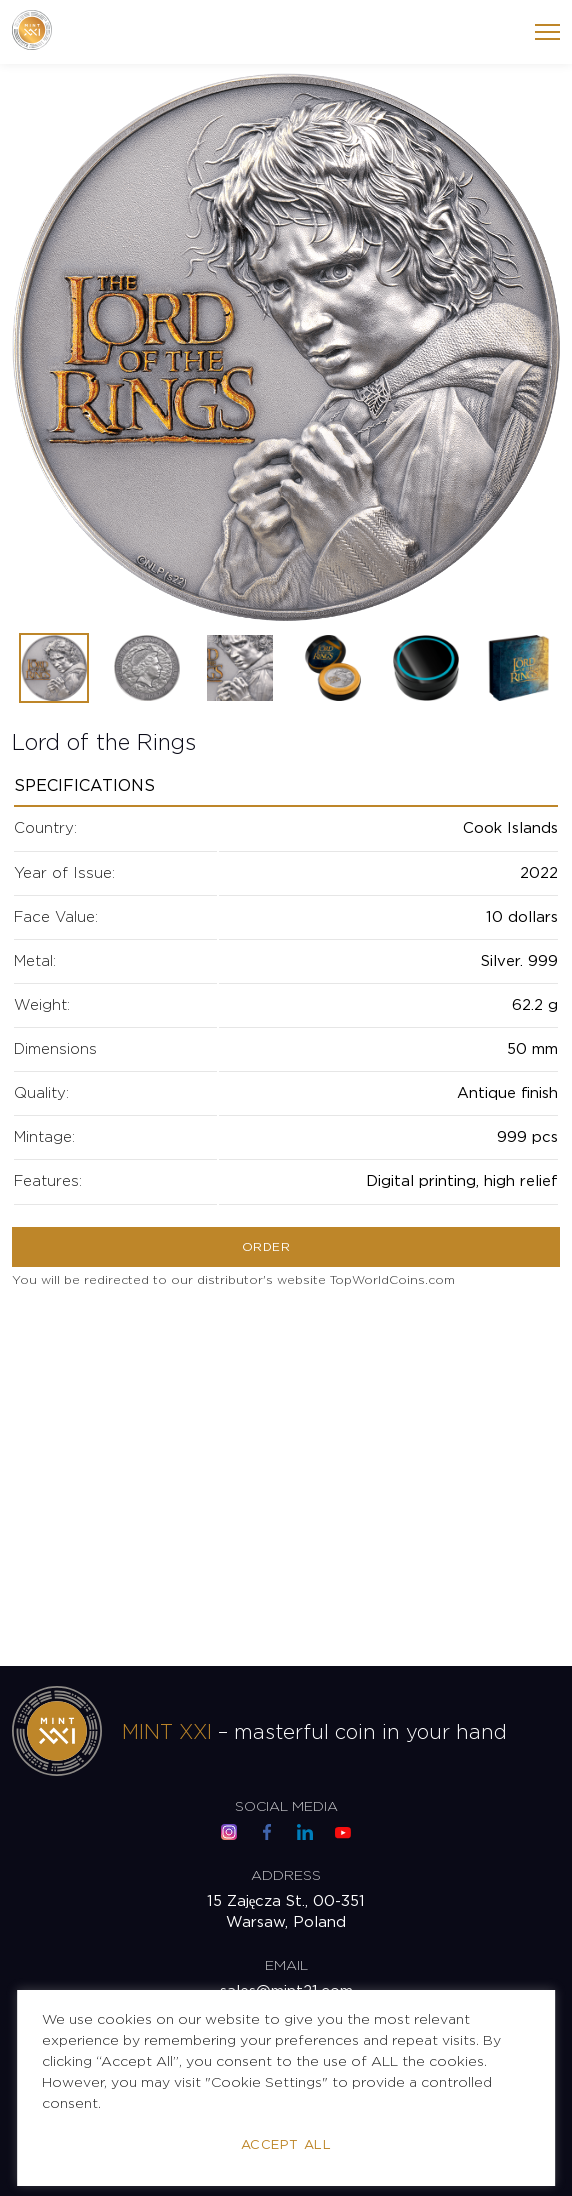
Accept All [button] (286, 2145)
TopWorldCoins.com (392, 1280)
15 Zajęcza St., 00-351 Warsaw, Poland (286, 1912)
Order (266, 1247)
